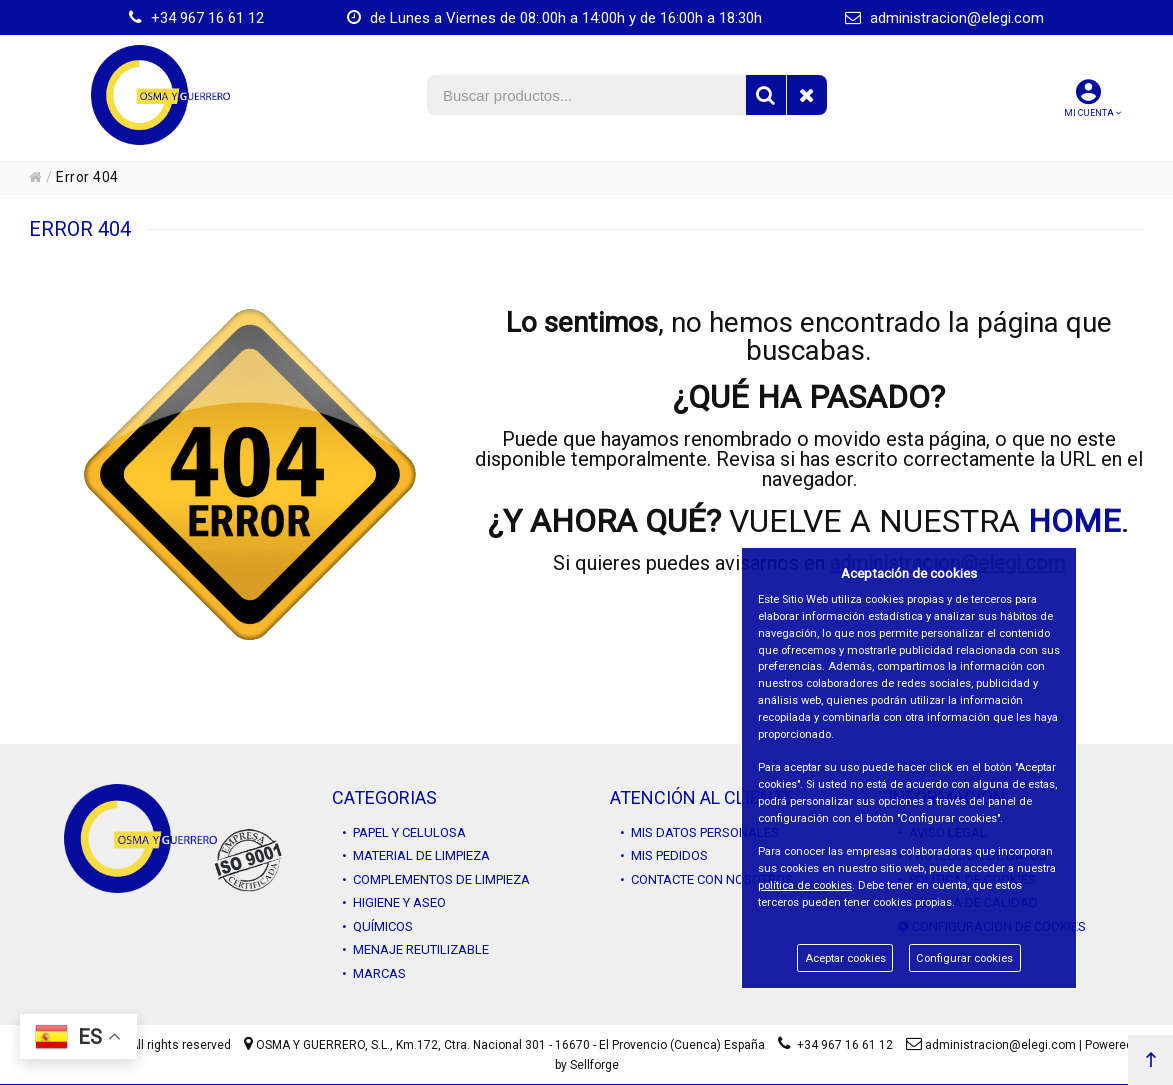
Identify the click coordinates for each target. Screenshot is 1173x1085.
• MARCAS (374, 973)
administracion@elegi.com (944, 18)
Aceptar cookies (845, 958)
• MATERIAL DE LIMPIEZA (416, 855)
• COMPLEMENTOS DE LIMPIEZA (436, 879)
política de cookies (805, 885)
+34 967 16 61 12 (196, 18)
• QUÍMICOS (377, 926)
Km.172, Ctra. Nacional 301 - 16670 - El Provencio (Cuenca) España (580, 1045)
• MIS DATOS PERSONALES (699, 832)
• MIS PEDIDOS (664, 855)
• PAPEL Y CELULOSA (404, 832)
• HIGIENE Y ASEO (394, 902)
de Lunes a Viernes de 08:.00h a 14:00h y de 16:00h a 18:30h (554, 18)
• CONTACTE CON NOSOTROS (706, 879)
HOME (1074, 521)
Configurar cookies (964, 958)
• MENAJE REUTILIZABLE (415, 949)
